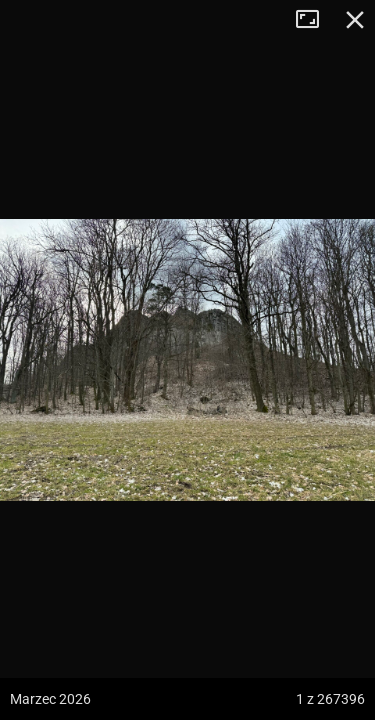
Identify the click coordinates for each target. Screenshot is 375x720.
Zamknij (355, 20)
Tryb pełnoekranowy (315, 20)
